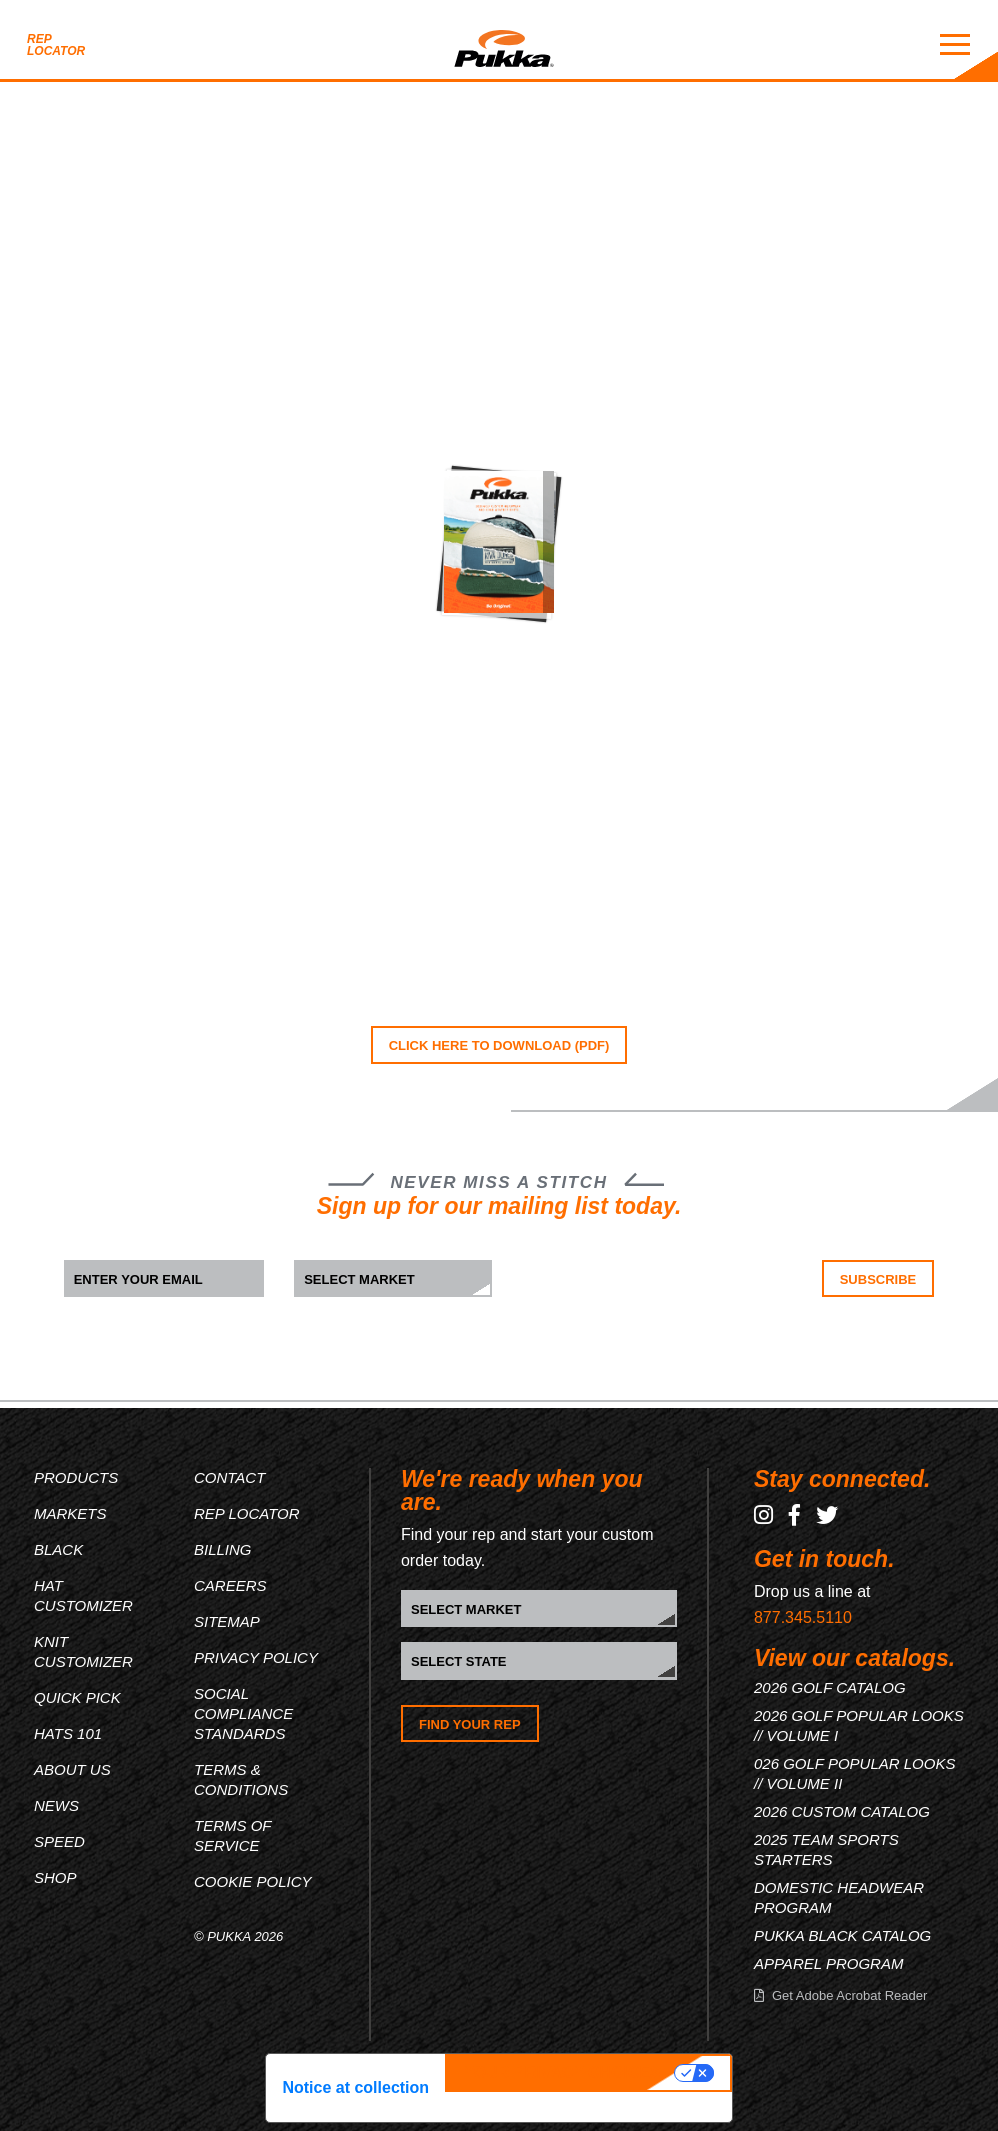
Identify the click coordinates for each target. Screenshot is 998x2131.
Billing (223, 1549)
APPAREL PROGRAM (829, 1963)
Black (58, 1549)
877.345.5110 (803, 1617)
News (56, 1805)
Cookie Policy (253, 1881)
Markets (70, 1513)
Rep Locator (56, 45)
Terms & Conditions (241, 1779)
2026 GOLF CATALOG (830, 1687)
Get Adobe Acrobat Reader (849, 1995)
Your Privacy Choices (562, 2072)
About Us (72, 1769)
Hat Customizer (83, 1595)
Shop (55, 1877)
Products (76, 1477)
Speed (59, 1841)
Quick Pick (77, 1697)
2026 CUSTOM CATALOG (842, 1811)
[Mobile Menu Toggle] (955, 44)
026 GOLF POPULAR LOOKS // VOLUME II (854, 1773)
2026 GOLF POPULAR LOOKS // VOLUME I (859, 1725)
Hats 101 (68, 1733)
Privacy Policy (256, 1657)
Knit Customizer (83, 1651)
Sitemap (227, 1621)
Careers (230, 1585)
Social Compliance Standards (243, 1713)
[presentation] (647, 1299)
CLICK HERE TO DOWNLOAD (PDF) (499, 1045)
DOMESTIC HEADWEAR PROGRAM (839, 1897)
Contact (229, 1477)
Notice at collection (355, 2087)
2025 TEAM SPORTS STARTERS (826, 1849)
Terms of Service (232, 1835)
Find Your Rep (470, 1724)
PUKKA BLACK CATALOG (842, 1935)
